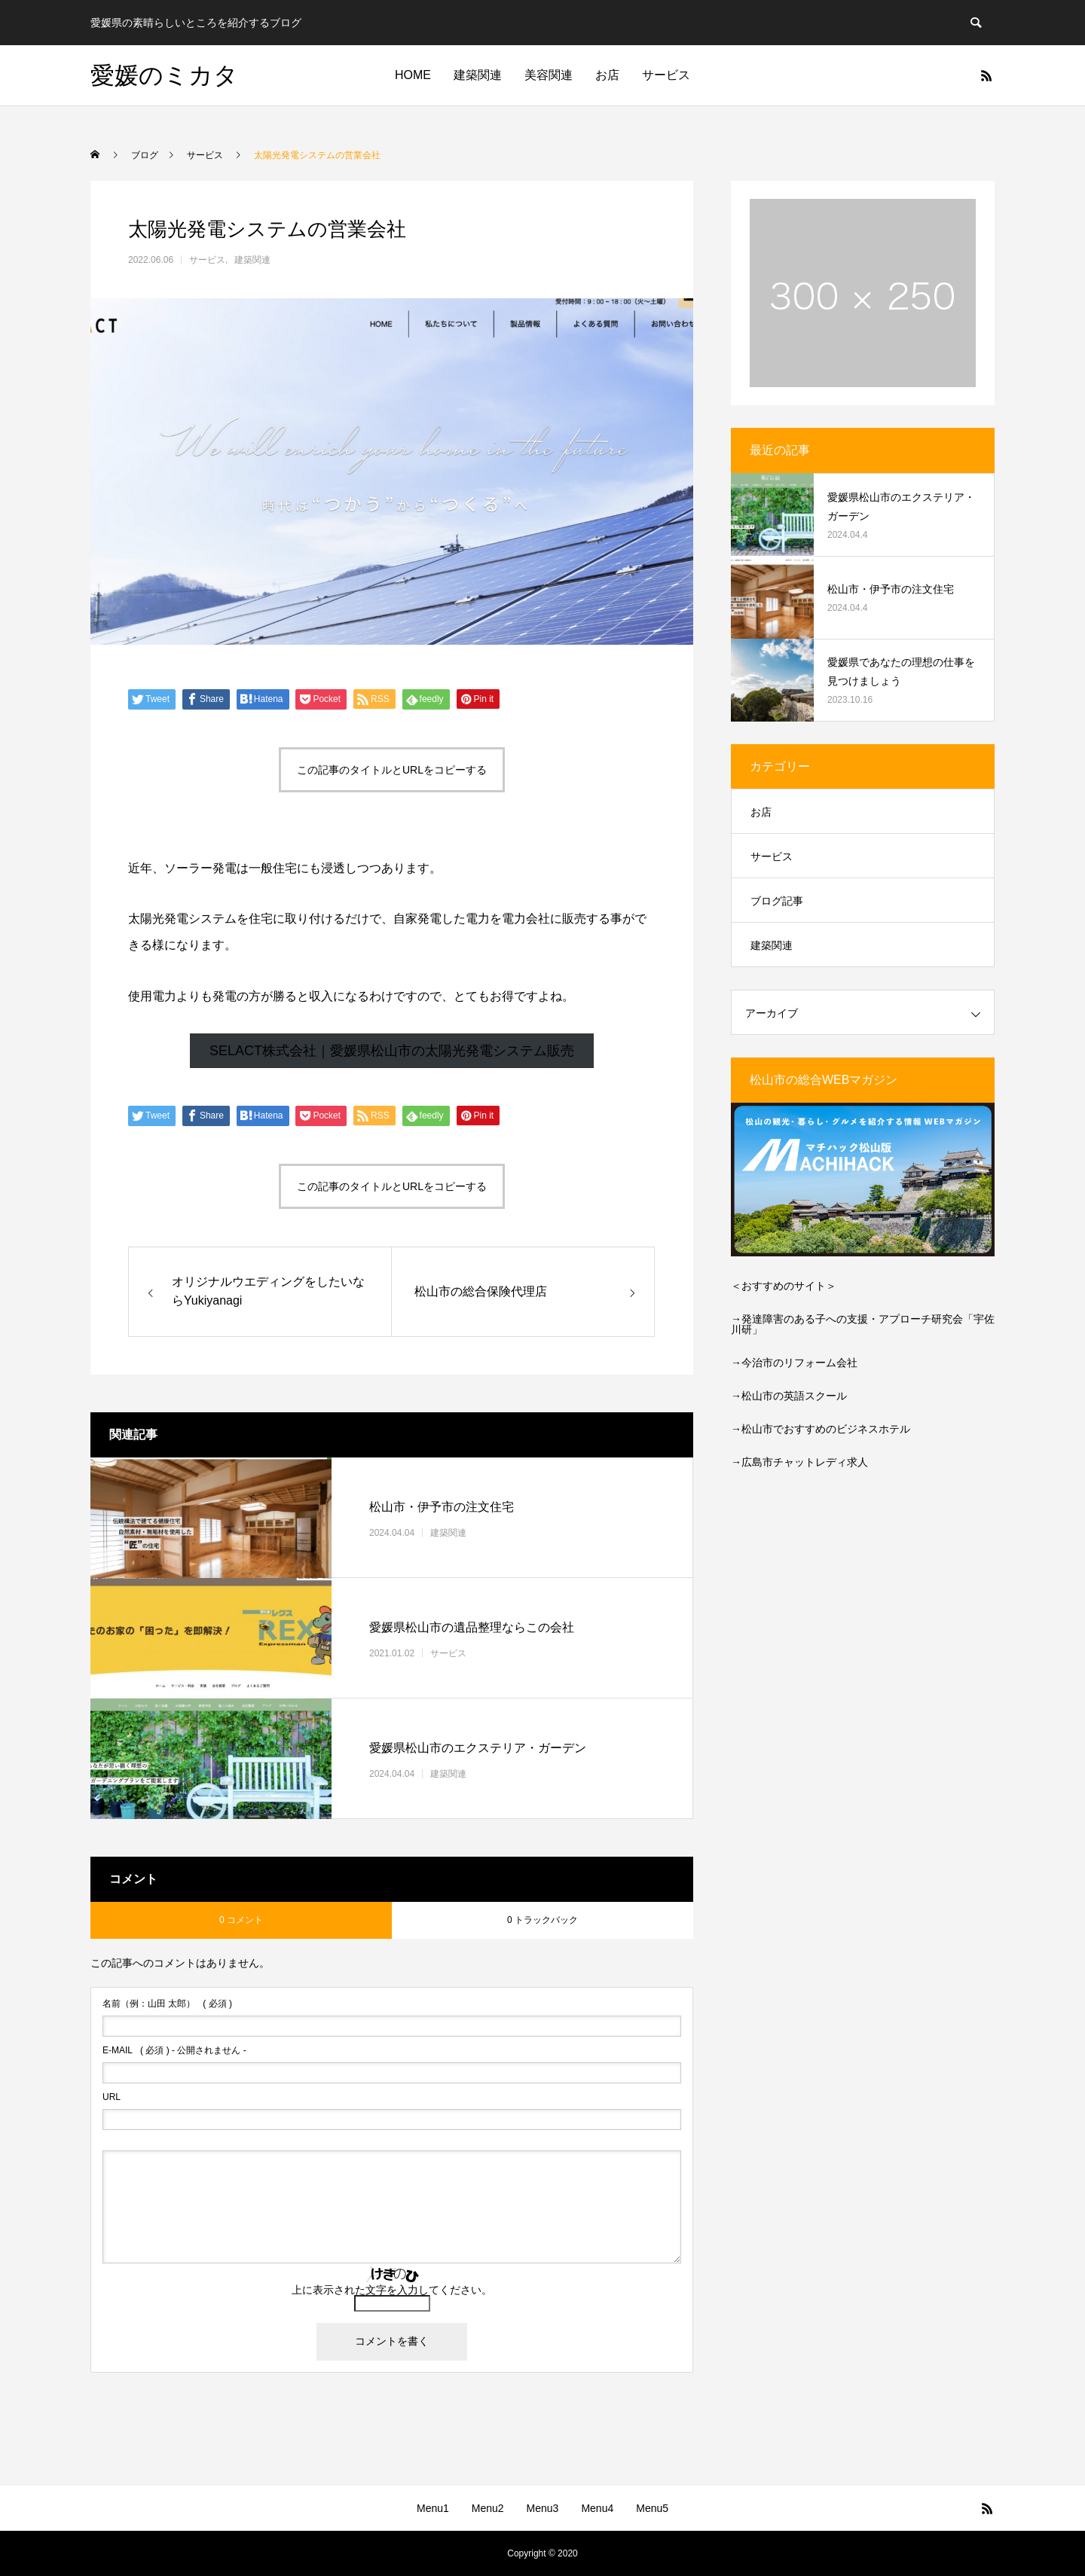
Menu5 (652, 2508)
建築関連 (478, 75)
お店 (607, 75)
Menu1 (433, 2508)
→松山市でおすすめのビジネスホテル (820, 1429)
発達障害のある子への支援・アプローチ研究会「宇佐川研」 (863, 1324)
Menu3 (543, 2508)
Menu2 (488, 2508)
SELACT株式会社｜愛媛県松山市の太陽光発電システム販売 (391, 1050)
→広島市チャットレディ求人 (799, 1462)
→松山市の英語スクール (789, 1396)
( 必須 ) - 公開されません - (174, 2050)
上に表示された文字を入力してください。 (392, 2290)
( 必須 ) (167, 2003)
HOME (413, 75)
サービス (666, 75)
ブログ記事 (776, 901)
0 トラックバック (542, 1920)
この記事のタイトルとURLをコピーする (392, 770)
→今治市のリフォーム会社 (794, 1363)
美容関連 (548, 75)
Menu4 (597, 2508)
